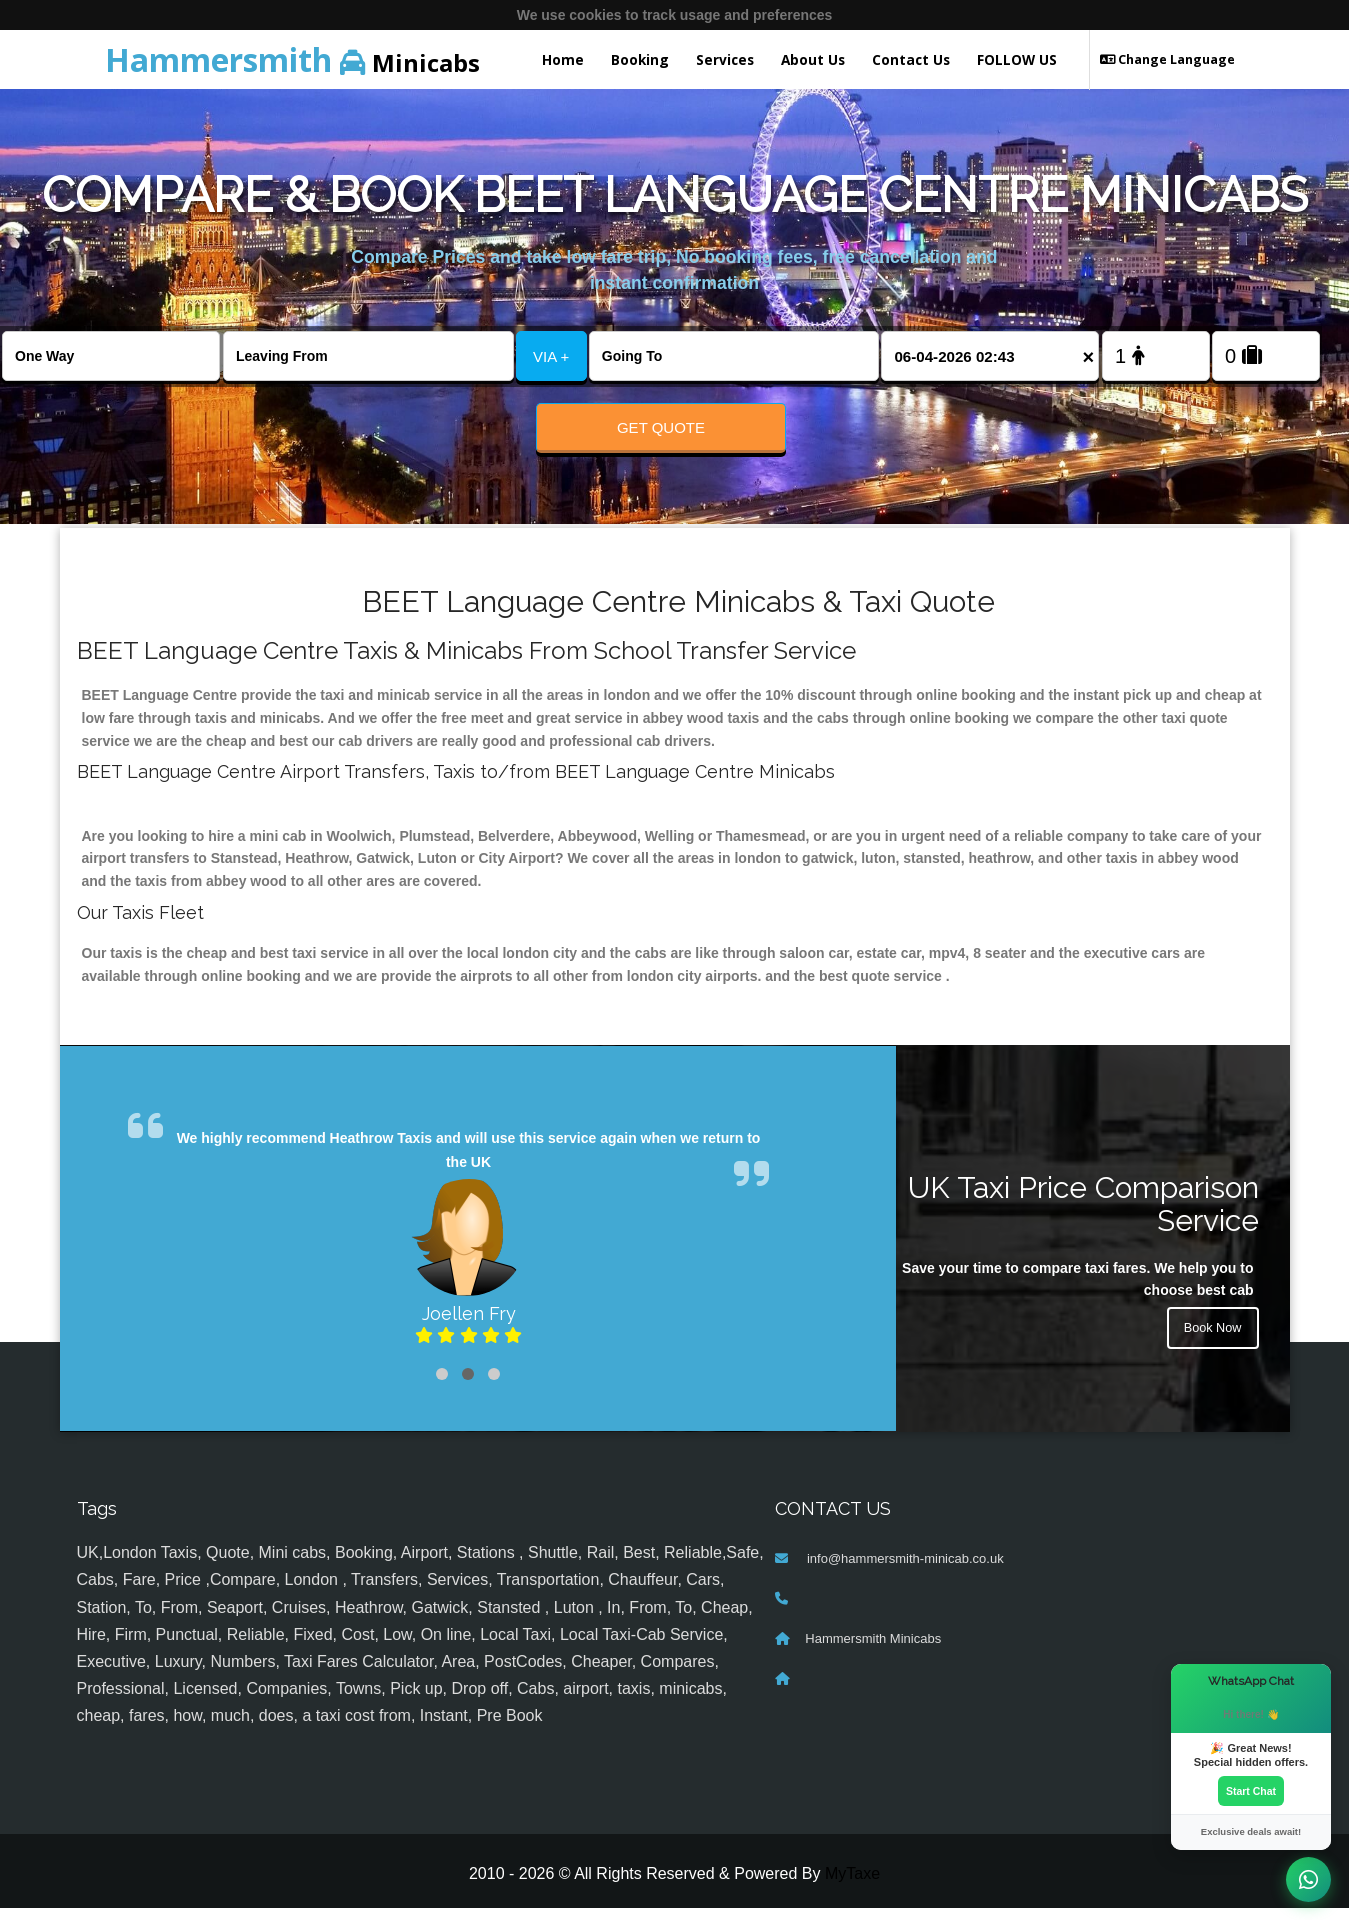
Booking (640, 59)
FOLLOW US (1017, 59)
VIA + (551, 356)
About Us (813, 59)
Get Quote (661, 427)
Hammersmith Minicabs (873, 1651)
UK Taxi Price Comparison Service (1083, 1216)
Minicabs (292, 59)
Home (563, 59)
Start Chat (1251, 1789)
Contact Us (911, 59)
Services (725, 59)
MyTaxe (852, 1885)
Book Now (1210, 1344)
